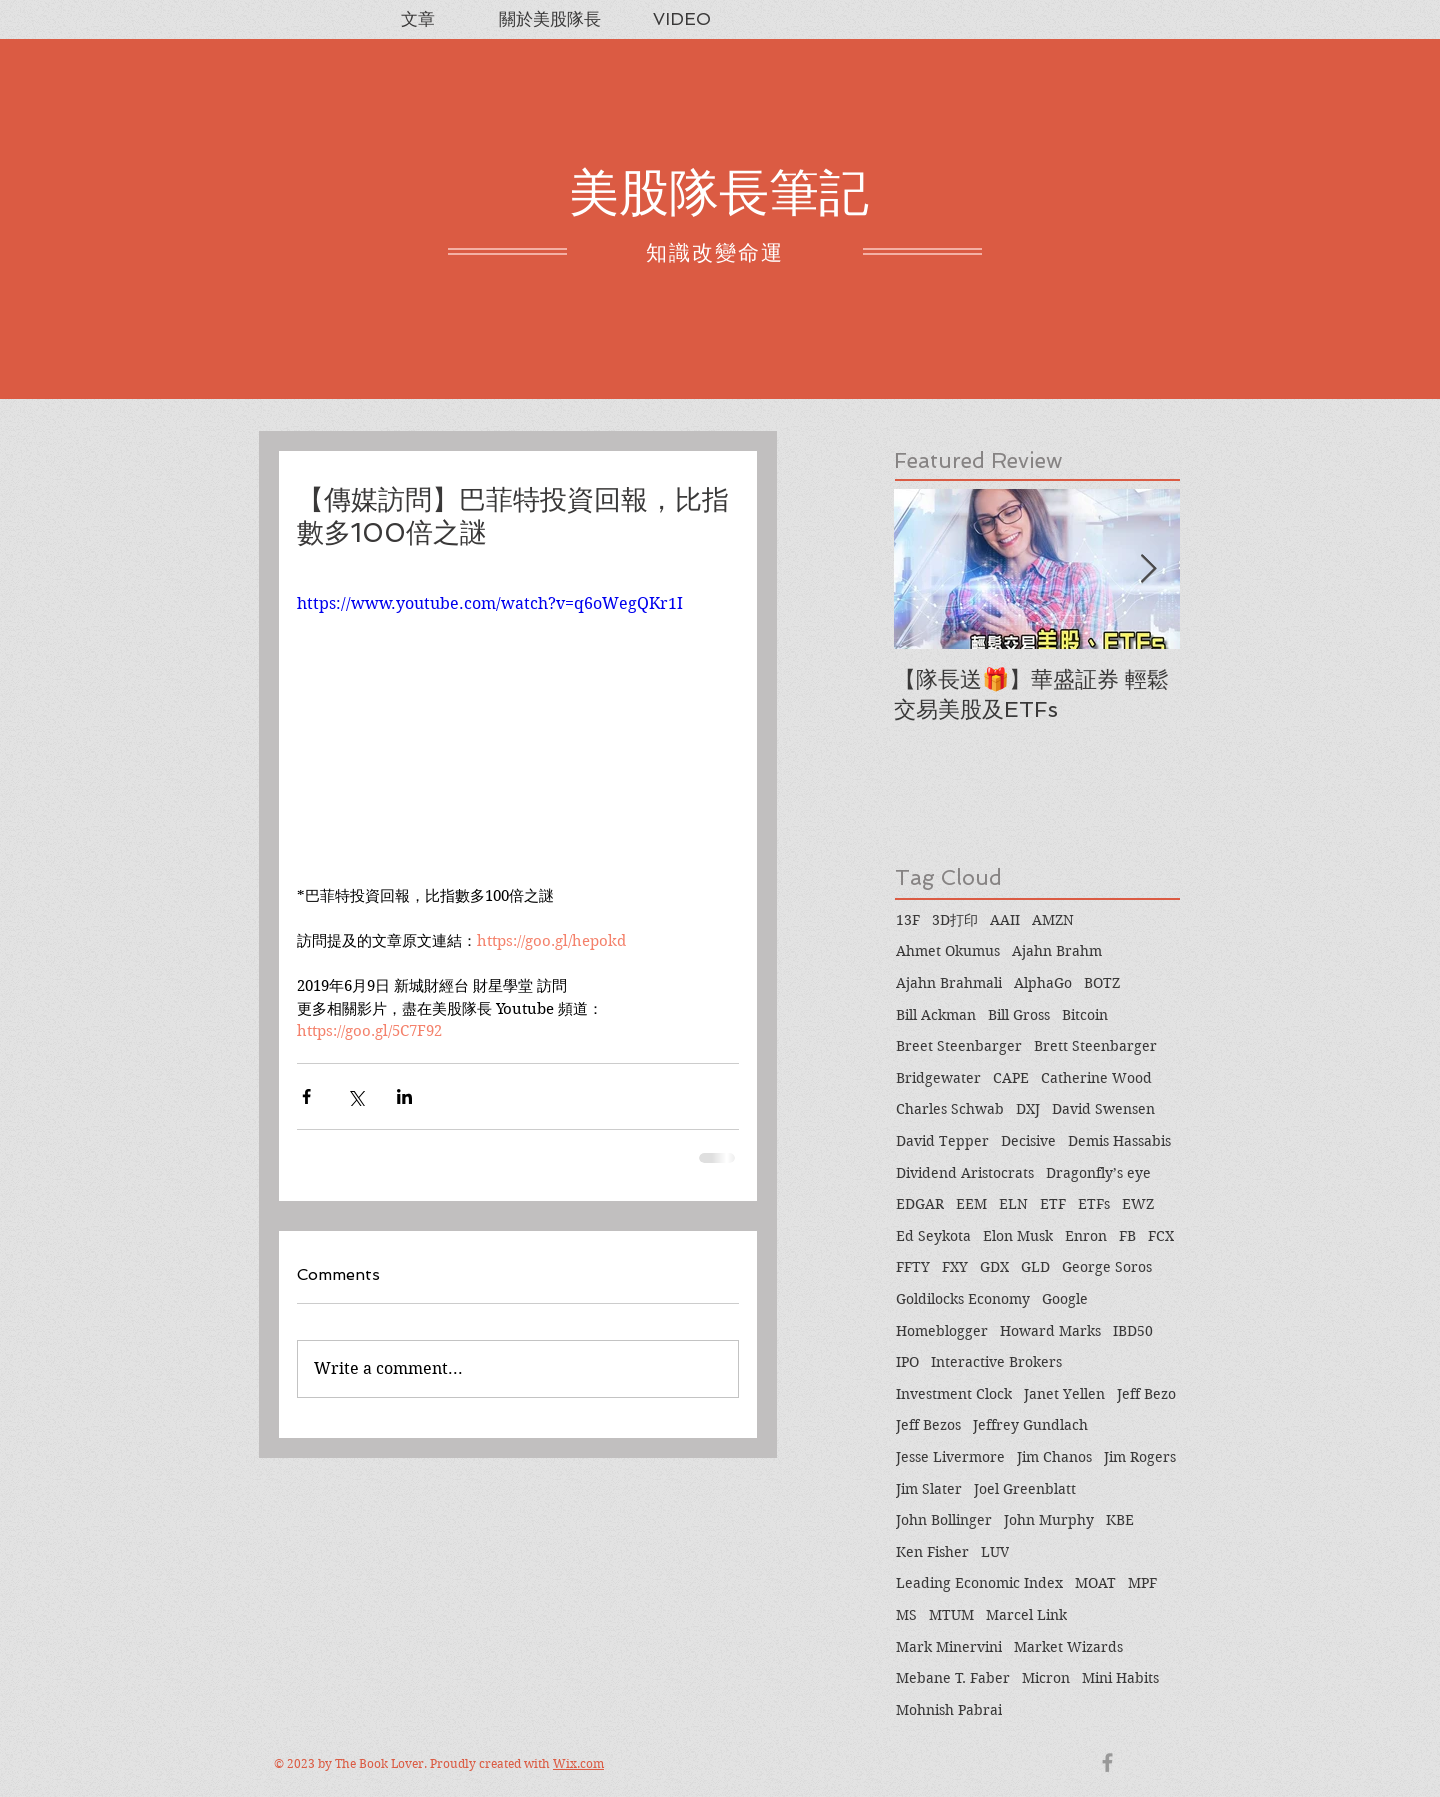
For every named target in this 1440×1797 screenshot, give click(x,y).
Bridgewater (938, 1078)
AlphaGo (1043, 983)
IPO (907, 1362)
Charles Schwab (950, 1109)
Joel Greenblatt (1025, 1489)
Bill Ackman (936, 1015)
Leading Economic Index (979, 1583)
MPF (1142, 1583)
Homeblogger (942, 1331)
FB (1127, 1236)
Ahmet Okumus (948, 951)
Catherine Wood (1096, 1078)
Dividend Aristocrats (965, 1173)
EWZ (1138, 1204)
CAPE (1011, 1078)
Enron (1086, 1236)
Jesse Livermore (950, 1457)
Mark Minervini (949, 1647)
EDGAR (920, 1204)
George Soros (1107, 1267)
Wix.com (578, 1763)
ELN (1013, 1204)
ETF (1053, 1204)
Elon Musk (1018, 1236)
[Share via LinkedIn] (404, 1096)
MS (906, 1615)
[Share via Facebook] (306, 1096)
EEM (971, 1204)
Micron (1046, 1678)
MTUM (951, 1615)
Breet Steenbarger (959, 1046)
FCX (1161, 1236)
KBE (1120, 1520)
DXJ (1028, 1109)
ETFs (1094, 1204)
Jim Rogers (1140, 1457)
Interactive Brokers (996, 1362)
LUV (995, 1552)
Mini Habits (1120, 1678)
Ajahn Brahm (1057, 951)
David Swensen (1103, 1109)
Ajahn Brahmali (949, 983)
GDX (994, 1267)
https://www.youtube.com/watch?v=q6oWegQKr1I (490, 603)
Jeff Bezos (928, 1425)
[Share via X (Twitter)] (355, 1096)
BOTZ (1102, 983)
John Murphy (1049, 1520)
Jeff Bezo (1146, 1394)
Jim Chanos (1054, 1457)
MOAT (1095, 1583)
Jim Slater (929, 1489)
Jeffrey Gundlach (1030, 1425)
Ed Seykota (933, 1236)
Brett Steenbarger (1095, 1046)
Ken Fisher (932, 1552)
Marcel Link (1026, 1615)
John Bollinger (944, 1520)
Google (1065, 1299)
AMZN (1053, 920)
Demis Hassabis (1119, 1141)
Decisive (1028, 1141)
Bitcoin (1085, 1015)
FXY (955, 1267)
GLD (1035, 1267)
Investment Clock (954, 1394)
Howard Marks (1050, 1331)
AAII (1005, 920)
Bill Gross (1019, 1015)
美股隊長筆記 (719, 192)
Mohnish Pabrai (949, 1710)
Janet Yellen (1064, 1394)
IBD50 (1133, 1331)
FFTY (913, 1267)
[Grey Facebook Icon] (1107, 1762)
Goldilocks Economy (963, 1299)
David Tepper (942, 1141)
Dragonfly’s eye (1098, 1173)
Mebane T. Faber (953, 1678)
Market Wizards (1068, 1647)
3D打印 (955, 920)
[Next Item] (1148, 569)
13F (908, 920)
